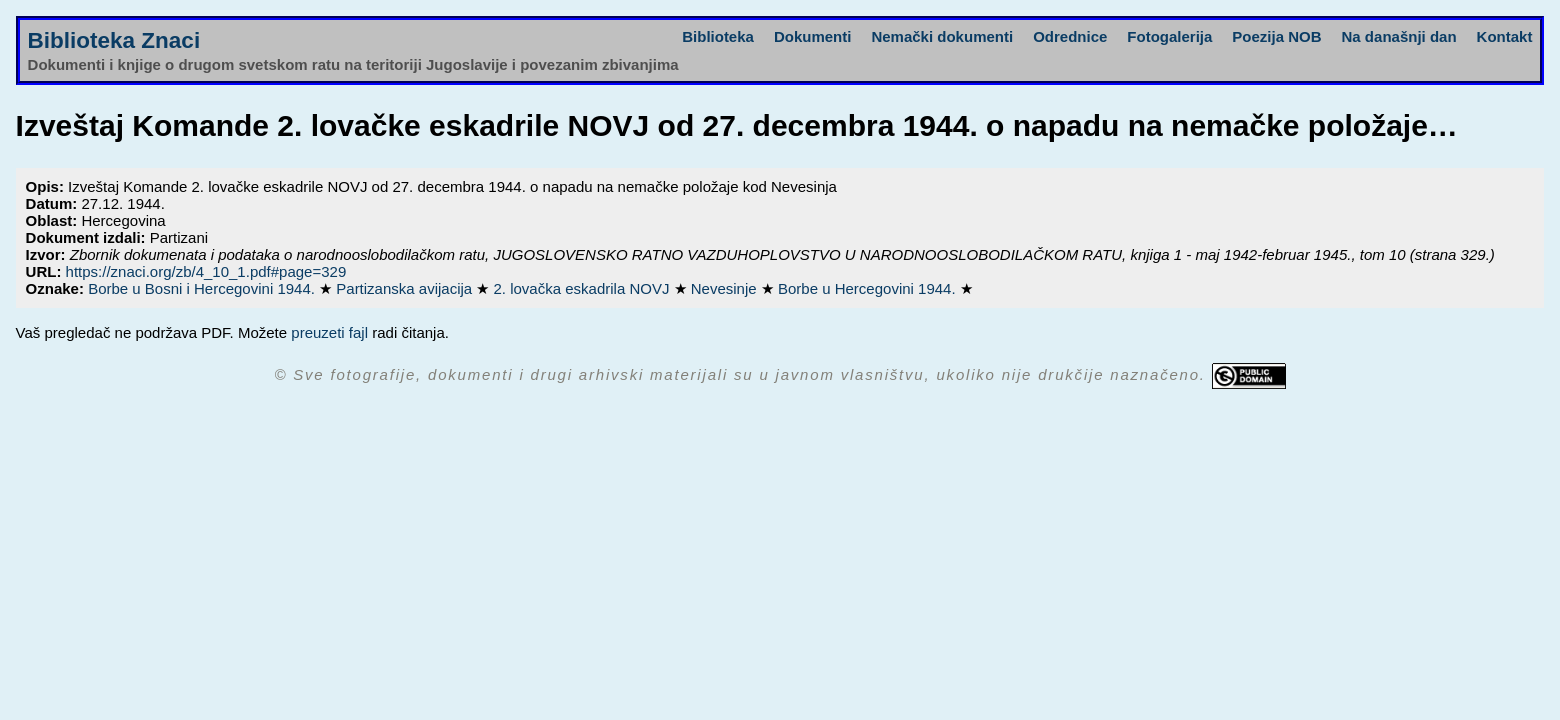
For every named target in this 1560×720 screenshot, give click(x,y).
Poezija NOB (1276, 36)
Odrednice (1070, 36)
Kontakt (1505, 36)
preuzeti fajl (329, 332)
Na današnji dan (1399, 36)
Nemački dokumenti (942, 36)
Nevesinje (726, 288)
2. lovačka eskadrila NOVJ (584, 288)
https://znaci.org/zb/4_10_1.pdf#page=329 (206, 271)
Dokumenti (813, 36)
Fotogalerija (1169, 36)
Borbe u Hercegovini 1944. (869, 288)
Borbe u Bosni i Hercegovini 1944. (203, 288)
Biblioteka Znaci (114, 40)
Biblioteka (718, 36)
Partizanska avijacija (406, 288)
